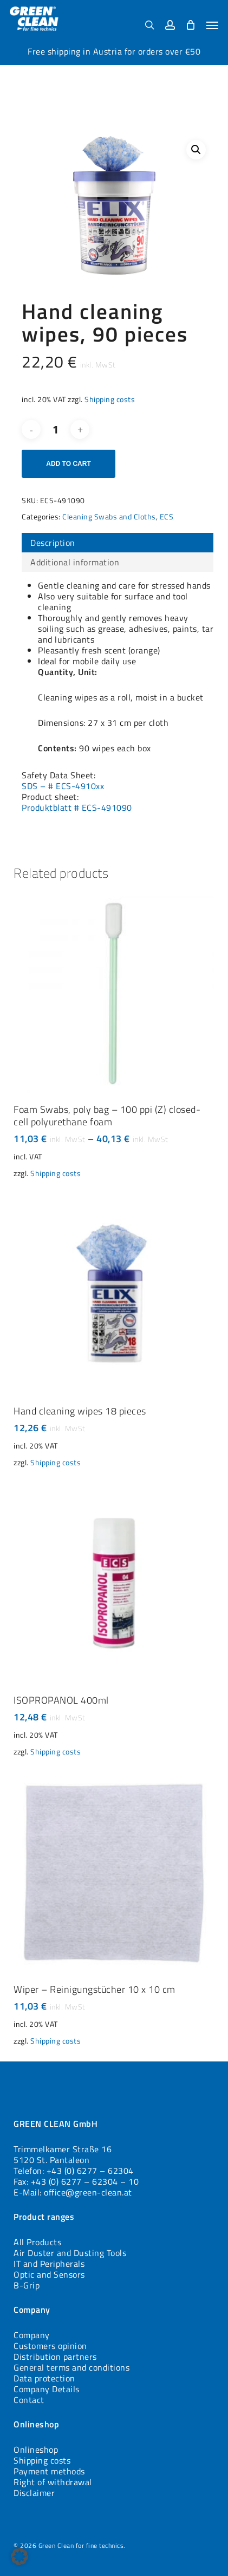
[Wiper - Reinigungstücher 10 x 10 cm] (114, 1872)
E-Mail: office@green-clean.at (73, 2192)
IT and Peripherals (49, 2263)
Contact (29, 2399)
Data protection (44, 2378)
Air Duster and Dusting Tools (70, 2252)
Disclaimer (34, 2492)
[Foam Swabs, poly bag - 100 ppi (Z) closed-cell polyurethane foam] (114, 993)
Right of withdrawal (53, 2481)
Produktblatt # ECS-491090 (77, 807)
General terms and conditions (71, 2367)
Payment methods (49, 2471)
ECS (167, 516)
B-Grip (27, 2285)
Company (32, 2334)
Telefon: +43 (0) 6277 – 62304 (74, 2170)
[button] (212, 24)
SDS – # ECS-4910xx (63, 785)
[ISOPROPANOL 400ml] (114, 1583)
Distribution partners (55, 2356)
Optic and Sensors (49, 2274)
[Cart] (190, 24)
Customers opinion (50, 2345)
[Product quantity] (55, 429)
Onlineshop (36, 2449)
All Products (37, 2241)
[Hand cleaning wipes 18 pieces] (114, 1294)
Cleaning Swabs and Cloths (109, 516)
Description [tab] (52, 542)
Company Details (47, 2389)
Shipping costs (109, 399)
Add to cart (68, 464)
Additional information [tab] (74, 562)
